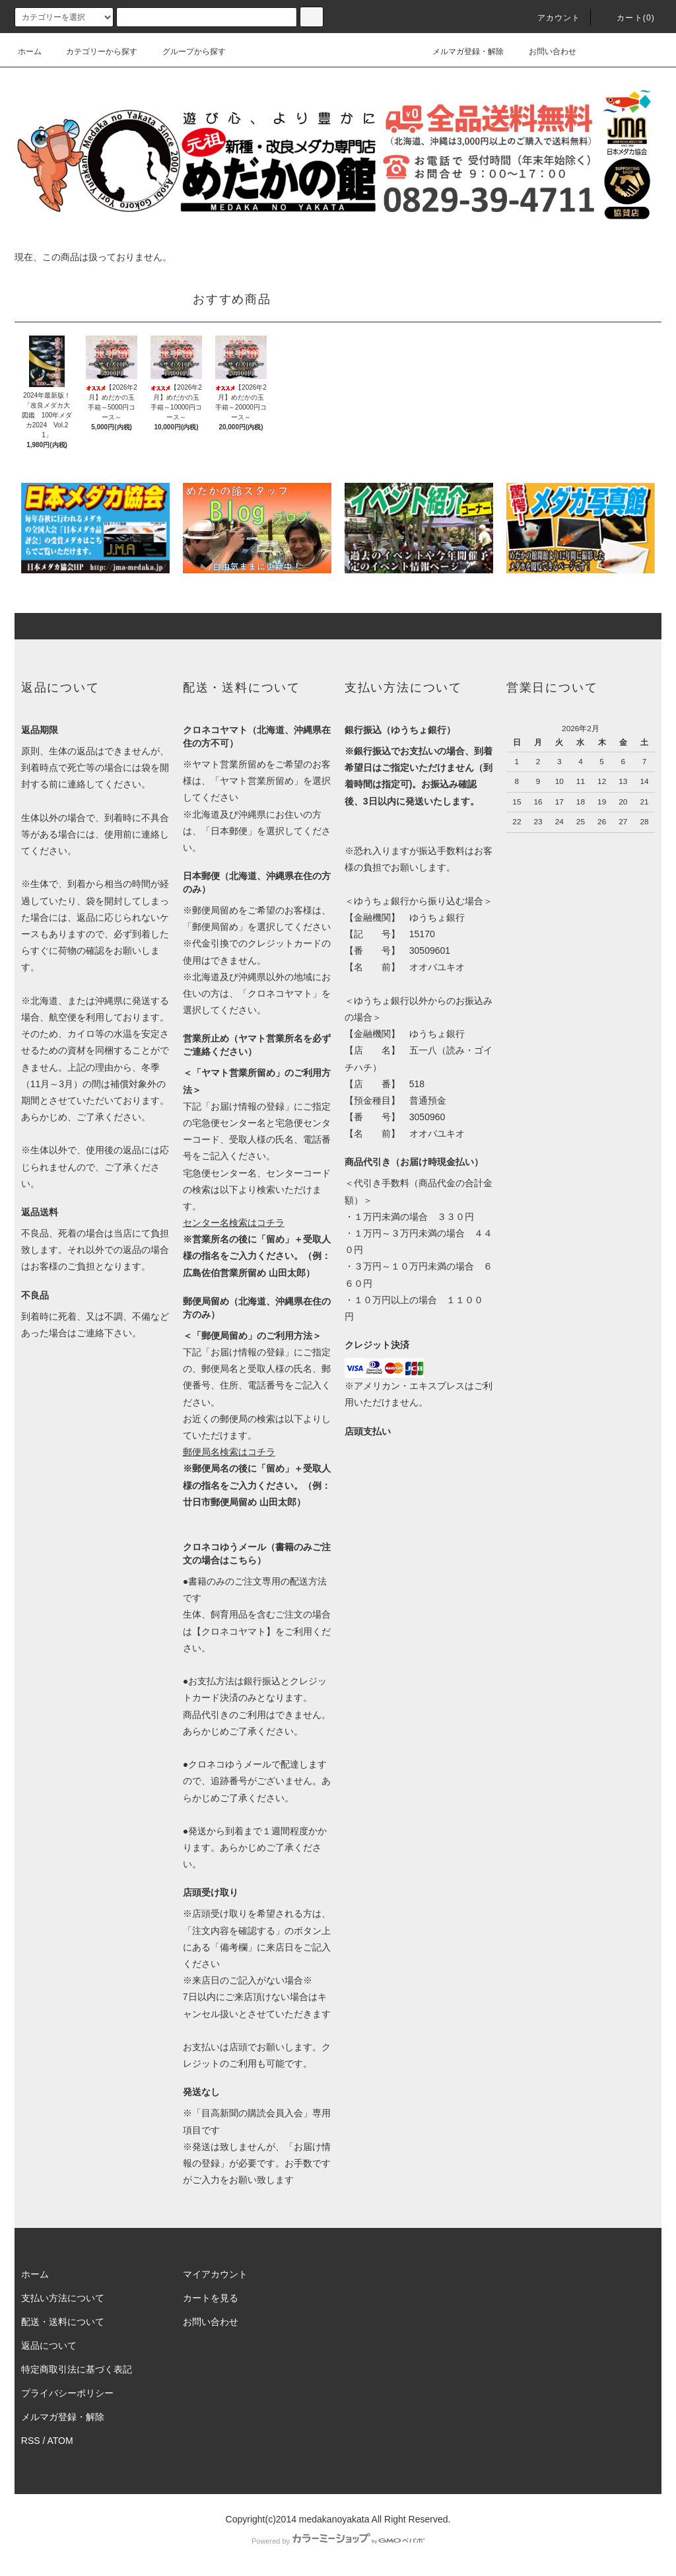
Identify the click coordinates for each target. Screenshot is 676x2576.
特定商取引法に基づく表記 (76, 2369)
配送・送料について (62, 2321)
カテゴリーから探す (93, 51)
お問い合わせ (544, 51)
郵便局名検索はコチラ (229, 1452)
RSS (30, 2440)
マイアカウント (215, 2274)
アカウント (551, 17)
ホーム (30, 51)
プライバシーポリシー (67, 2393)
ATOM (60, 2440)
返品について (49, 2345)
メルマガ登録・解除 (460, 51)
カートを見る (210, 2298)
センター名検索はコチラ (234, 1222)
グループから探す (186, 51)
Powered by (338, 2541)
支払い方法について (62, 2298)
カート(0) (628, 17)
